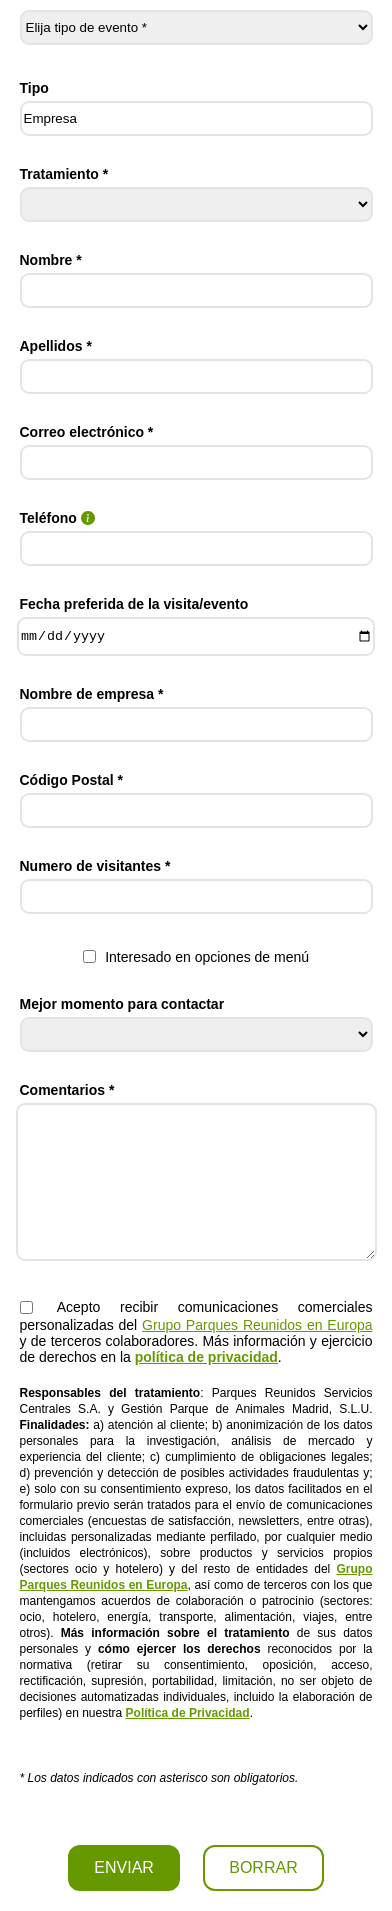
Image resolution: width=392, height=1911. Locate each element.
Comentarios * (67, 1090)
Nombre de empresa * (92, 694)
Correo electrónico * (87, 432)
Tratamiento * (64, 174)
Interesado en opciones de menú (196, 957)
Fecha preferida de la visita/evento (134, 604)
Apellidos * (56, 346)
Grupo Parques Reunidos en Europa (257, 1325)
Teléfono (57, 518)
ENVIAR (124, 1867)
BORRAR (263, 1867)
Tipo (34, 88)
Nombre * (51, 260)
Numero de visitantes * (95, 866)
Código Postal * (71, 780)
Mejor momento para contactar (122, 1004)
